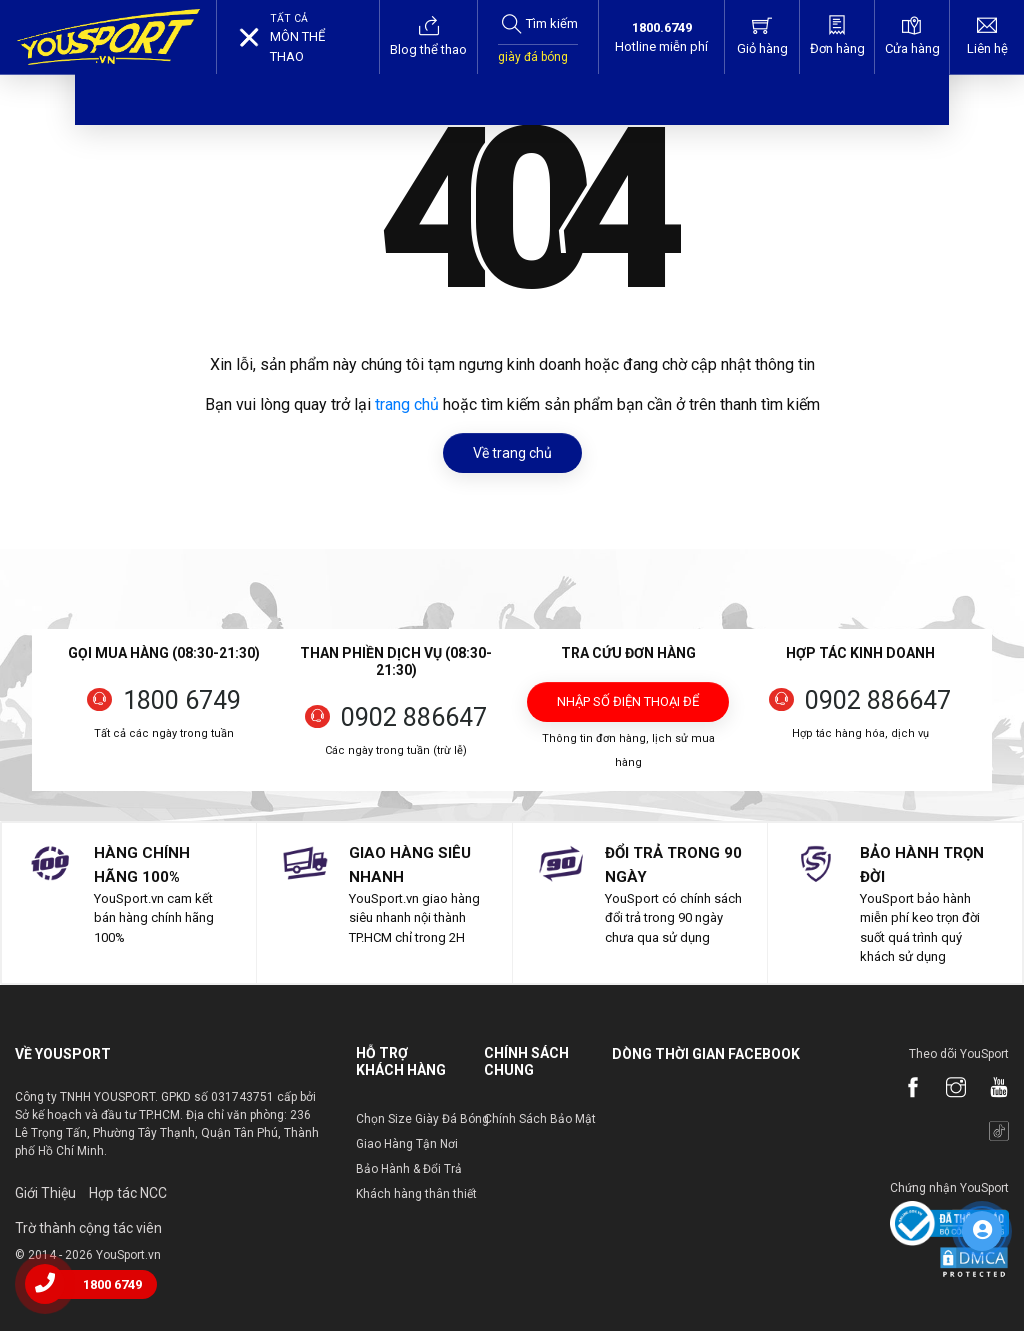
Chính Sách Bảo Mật (540, 1119)
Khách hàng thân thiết (416, 1194)
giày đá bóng (533, 57)
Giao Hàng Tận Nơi (407, 1144)
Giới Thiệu (45, 1193)
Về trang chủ (512, 453)
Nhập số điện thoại (628, 708)
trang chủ (407, 404)
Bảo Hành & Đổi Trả (409, 1169)
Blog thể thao (428, 36)
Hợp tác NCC (128, 1193)
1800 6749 (182, 700)
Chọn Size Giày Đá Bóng (422, 1119)
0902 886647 (414, 717)
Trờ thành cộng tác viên (88, 1228)
